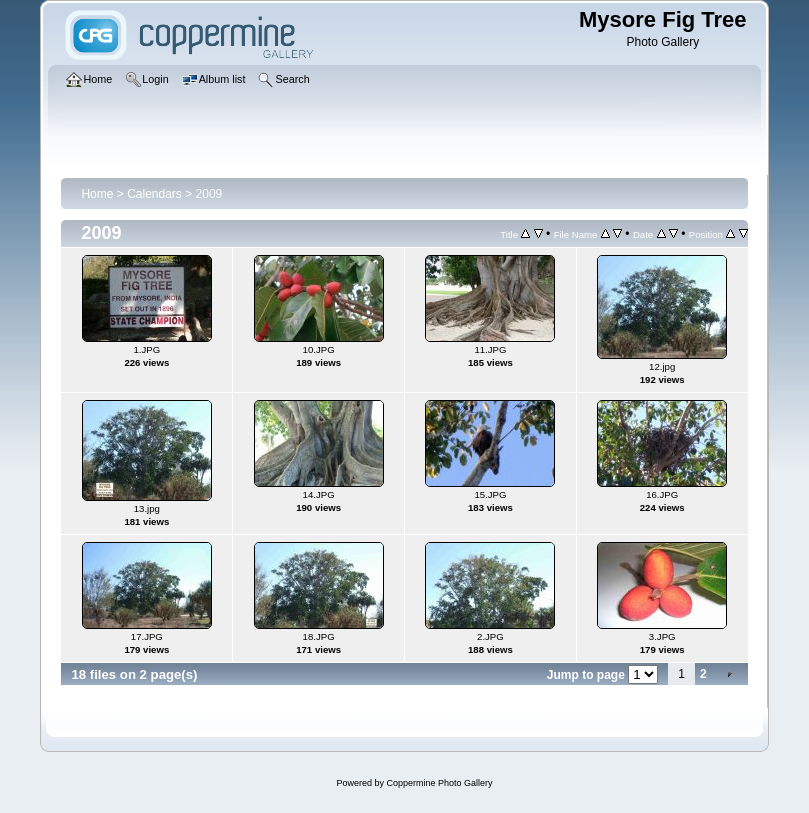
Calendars (154, 194)
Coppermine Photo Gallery (439, 783)
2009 (209, 194)
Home (97, 194)
